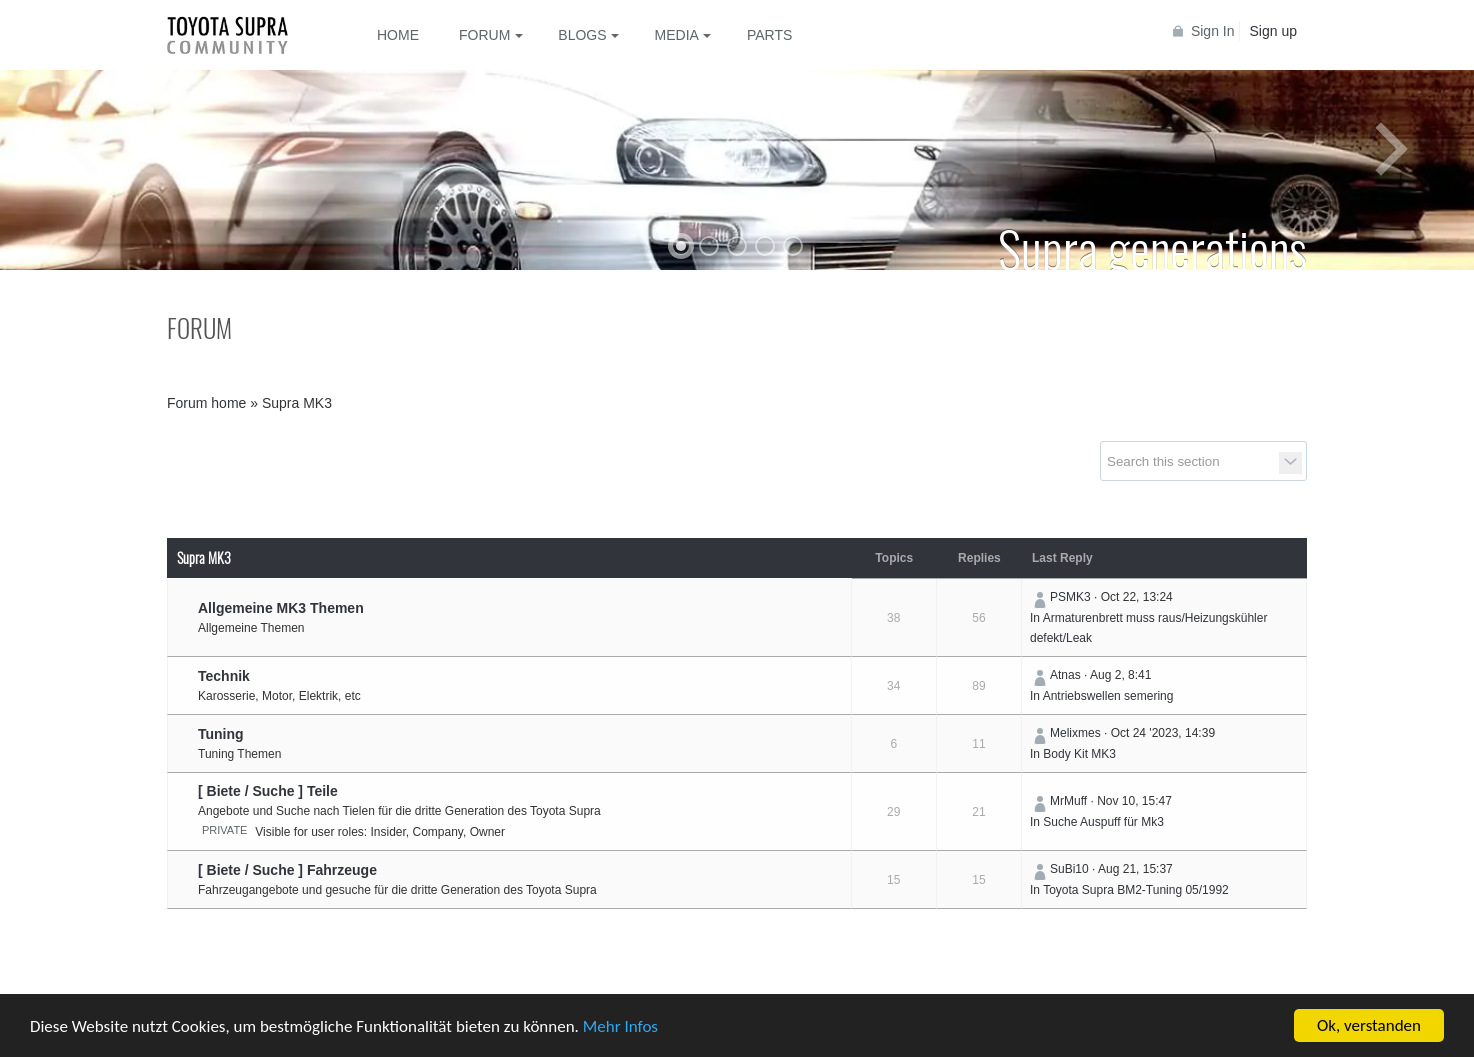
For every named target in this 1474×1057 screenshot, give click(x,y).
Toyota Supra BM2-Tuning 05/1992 (1136, 890)
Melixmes (1075, 733)
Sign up (1273, 31)
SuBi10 (1069, 869)
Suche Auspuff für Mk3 (1103, 822)
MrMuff (1068, 801)
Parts (769, 35)
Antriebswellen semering (1108, 696)
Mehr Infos (620, 1026)
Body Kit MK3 (1079, 754)
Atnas (1065, 675)
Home (398, 35)
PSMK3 (1070, 597)
